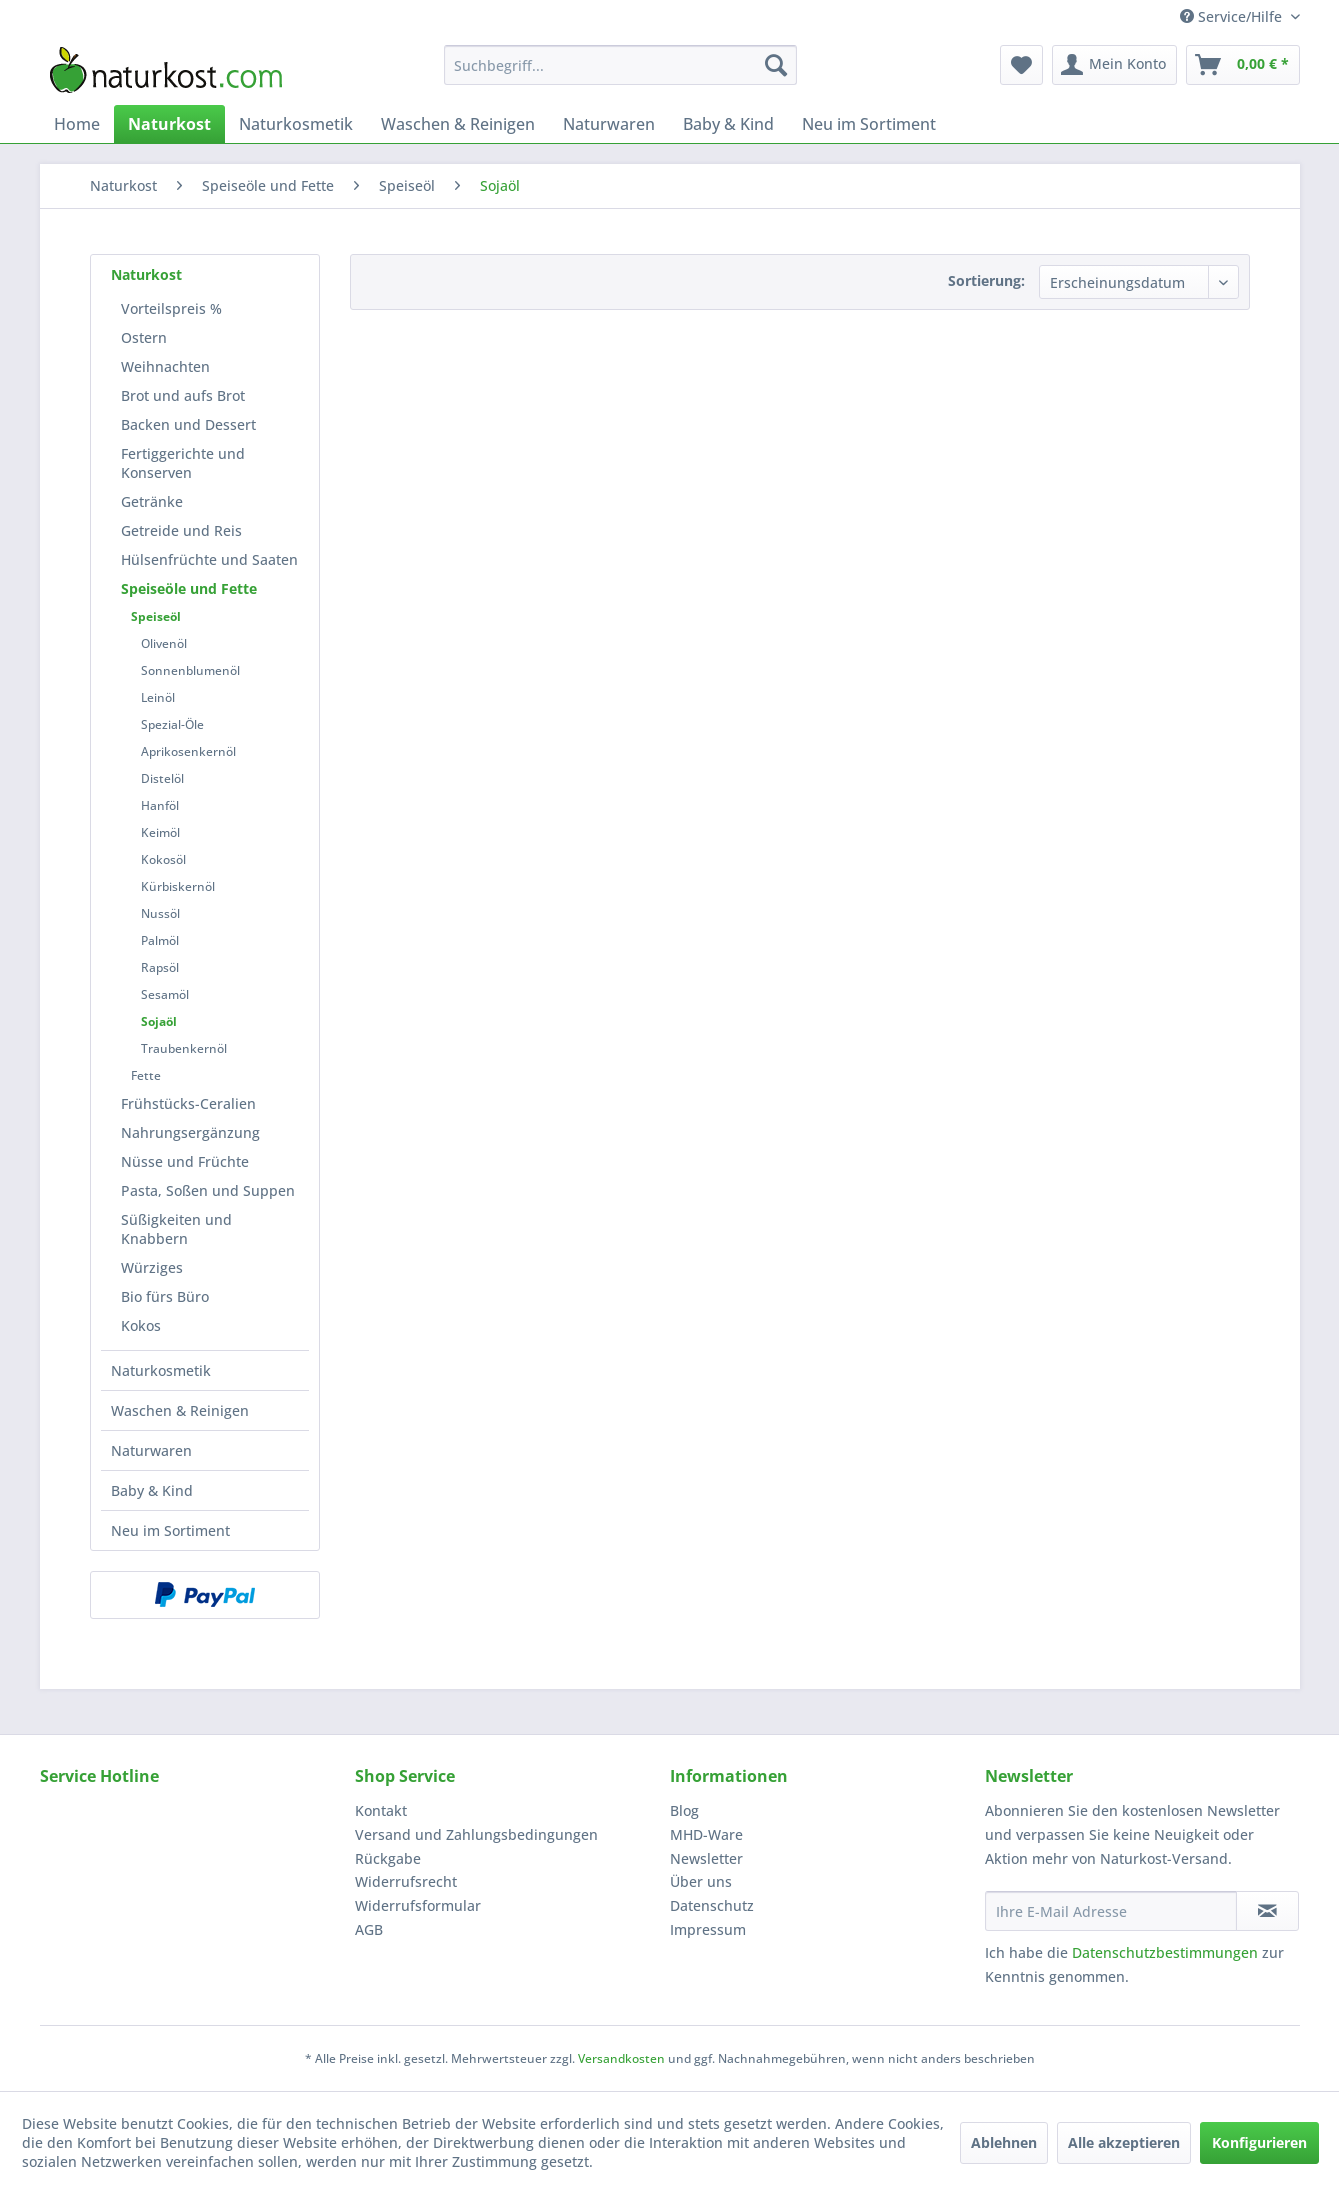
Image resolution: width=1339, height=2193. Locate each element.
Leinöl (158, 697)
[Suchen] (776, 65)
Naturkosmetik (161, 1370)
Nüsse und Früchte (185, 1161)
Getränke (152, 501)
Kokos (141, 1325)
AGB (369, 1929)
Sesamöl (165, 994)
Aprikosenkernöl (188, 751)
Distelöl (162, 778)
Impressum (708, 1929)
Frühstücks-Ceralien (188, 1103)
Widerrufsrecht (406, 1881)
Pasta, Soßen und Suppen (208, 1190)
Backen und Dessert (188, 424)
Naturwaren (151, 1450)
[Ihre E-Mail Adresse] (1111, 1911)
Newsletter (706, 1858)
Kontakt (381, 1810)
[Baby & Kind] (728, 124)
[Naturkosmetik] (296, 124)
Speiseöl (156, 616)
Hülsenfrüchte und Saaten (209, 559)
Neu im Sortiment (170, 1530)
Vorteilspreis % (171, 308)
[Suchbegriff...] (620, 65)
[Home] (77, 124)
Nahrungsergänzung (190, 1132)
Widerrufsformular (418, 1905)
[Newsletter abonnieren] (1267, 1911)
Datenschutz (712, 1905)
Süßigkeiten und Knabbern (176, 1229)
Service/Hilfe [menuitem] (1233, 16)
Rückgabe (388, 1858)
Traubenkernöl (184, 1048)
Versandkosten (621, 2058)
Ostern (144, 337)
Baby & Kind (152, 1490)
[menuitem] (620, 65)
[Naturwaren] (609, 124)
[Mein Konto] (1114, 65)
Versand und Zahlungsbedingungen (476, 1834)
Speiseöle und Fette (189, 588)
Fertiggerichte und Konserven (183, 463)
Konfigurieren (1259, 2142)
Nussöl (160, 913)
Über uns (701, 1881)
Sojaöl (159, 1021)
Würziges (152, 1267)
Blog (684, 1810)
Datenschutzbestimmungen (1165, 1952)
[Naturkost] (169, 124)
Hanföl (160, 805)
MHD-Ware (706, 1834)
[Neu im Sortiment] (869, 124)
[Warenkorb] (1243, 65)
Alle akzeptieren (1124, 2142)
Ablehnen (1004, 2142)
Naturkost (146, 274)
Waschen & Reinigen (180, 1410)
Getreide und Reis (181, 530)
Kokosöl (163, 859)
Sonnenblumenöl (190, 670)
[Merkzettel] (1021, 65)
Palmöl (160, 940)
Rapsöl (160, 967)
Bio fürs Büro (165, 1296)
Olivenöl (164, 643)
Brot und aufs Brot (183, 395)
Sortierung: (986, 280)
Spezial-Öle (172, 724)
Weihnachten (165, 366)
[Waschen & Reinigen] (458, 124)
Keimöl (160, 832)
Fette (146, 1075)
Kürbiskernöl (178, 886)
